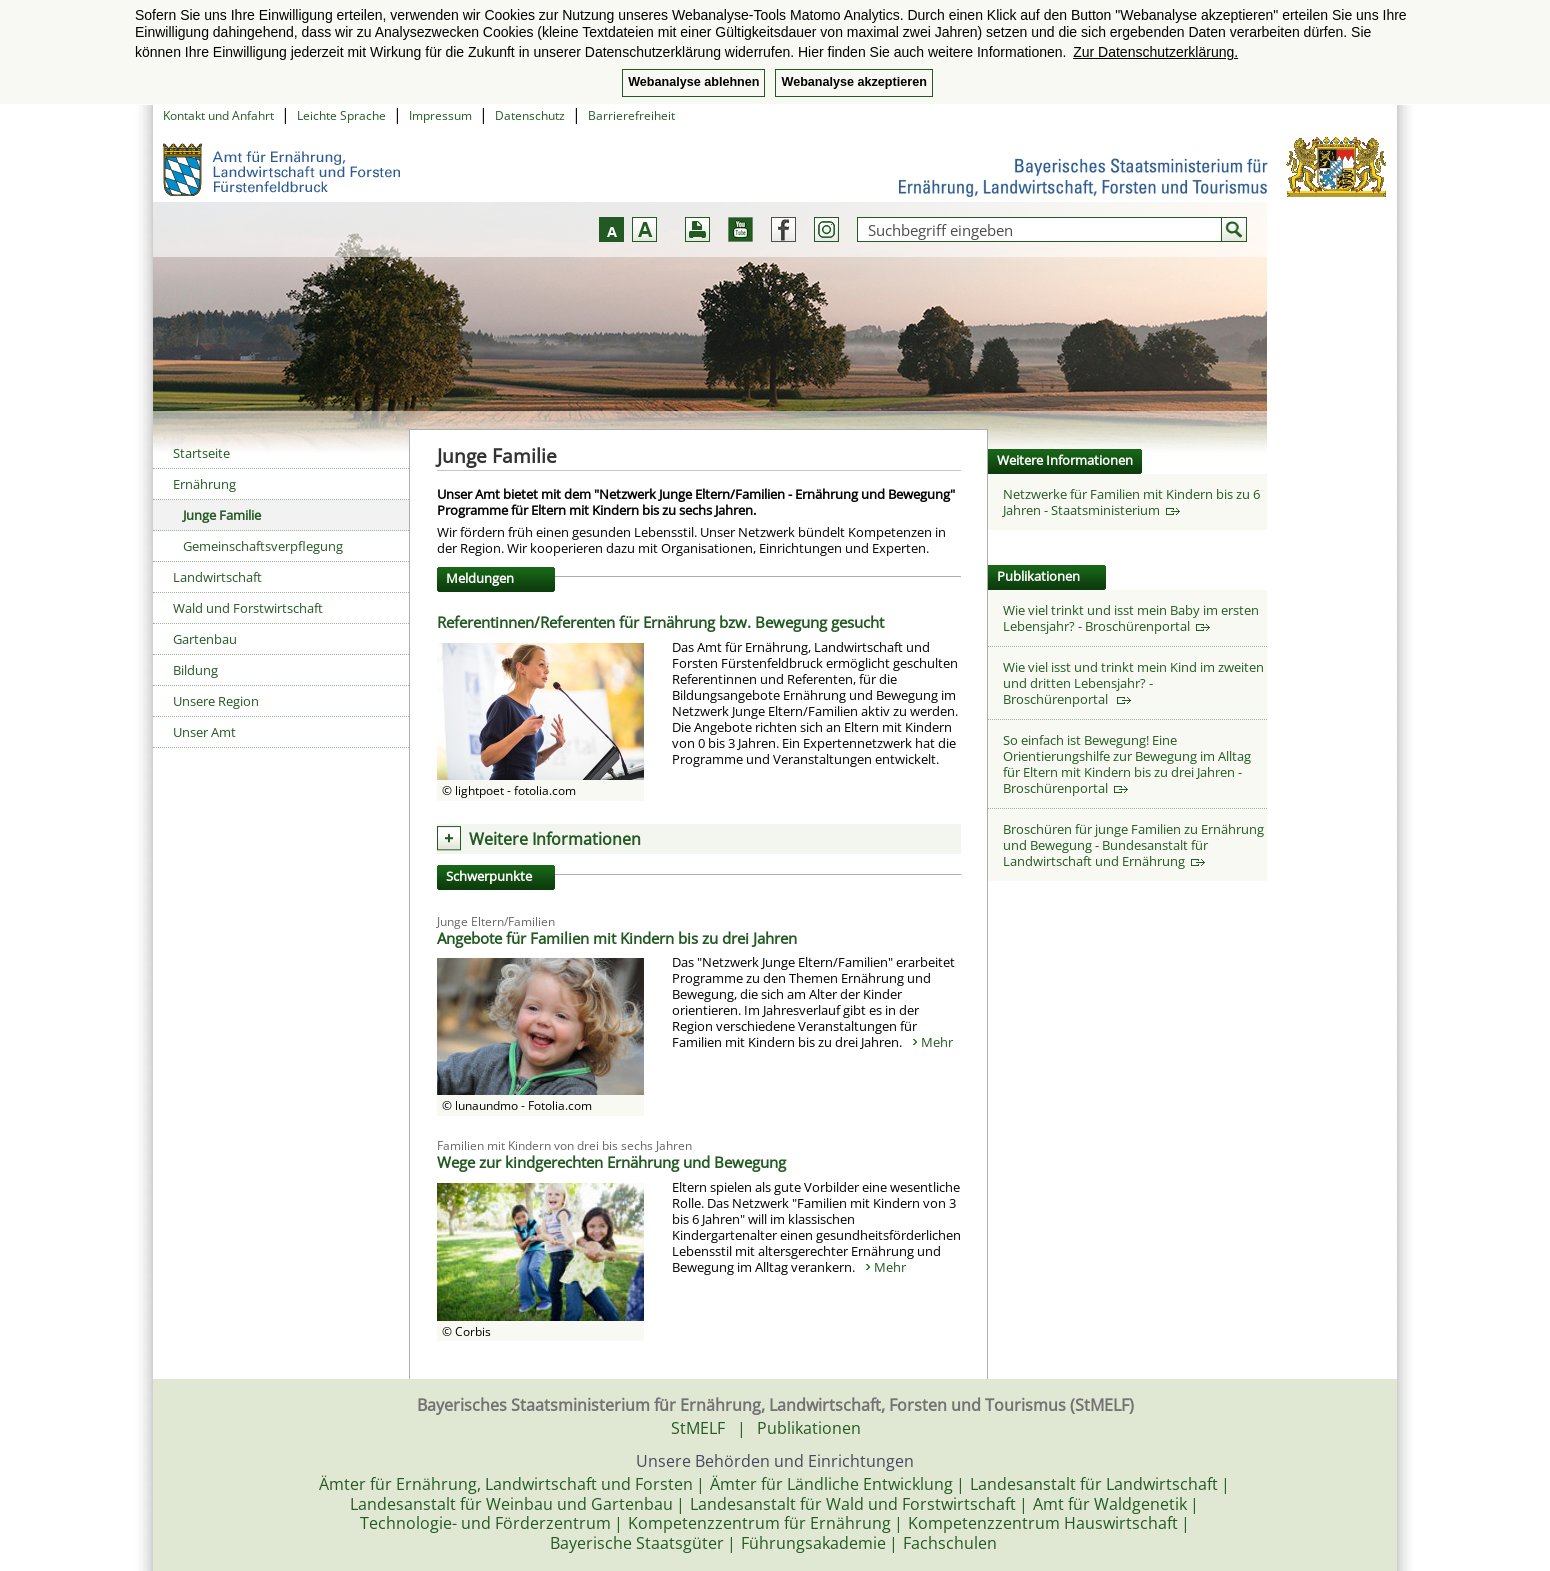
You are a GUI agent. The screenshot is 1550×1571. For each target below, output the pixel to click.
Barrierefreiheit (631, 115)
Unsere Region (216, 701)
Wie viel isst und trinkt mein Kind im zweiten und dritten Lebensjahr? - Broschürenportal (1133, 683)
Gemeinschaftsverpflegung (263, 546)
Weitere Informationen (555, 839)
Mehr (937, 1042)
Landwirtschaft (217, 577)
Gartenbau (205, 639)
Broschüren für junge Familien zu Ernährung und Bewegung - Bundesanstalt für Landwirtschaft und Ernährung (1133, 845)
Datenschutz (530, 115)
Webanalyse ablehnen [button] (693, 82)
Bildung (195, 670)
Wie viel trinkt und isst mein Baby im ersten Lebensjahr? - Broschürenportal (1131, 618)
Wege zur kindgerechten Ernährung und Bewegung (611, 1162)
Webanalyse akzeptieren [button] (853, 82)
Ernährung (204, 484)
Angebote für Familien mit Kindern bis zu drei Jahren (617, 938)
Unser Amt (204, 732)
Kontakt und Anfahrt (218, 115)
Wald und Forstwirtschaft (248, 608)
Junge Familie (222, 515)
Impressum (440, 115)
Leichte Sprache (341, 115)
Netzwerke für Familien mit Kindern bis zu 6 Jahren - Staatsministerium (1131, 502)
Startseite (201, 453)
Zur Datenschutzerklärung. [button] (1155, 52)
